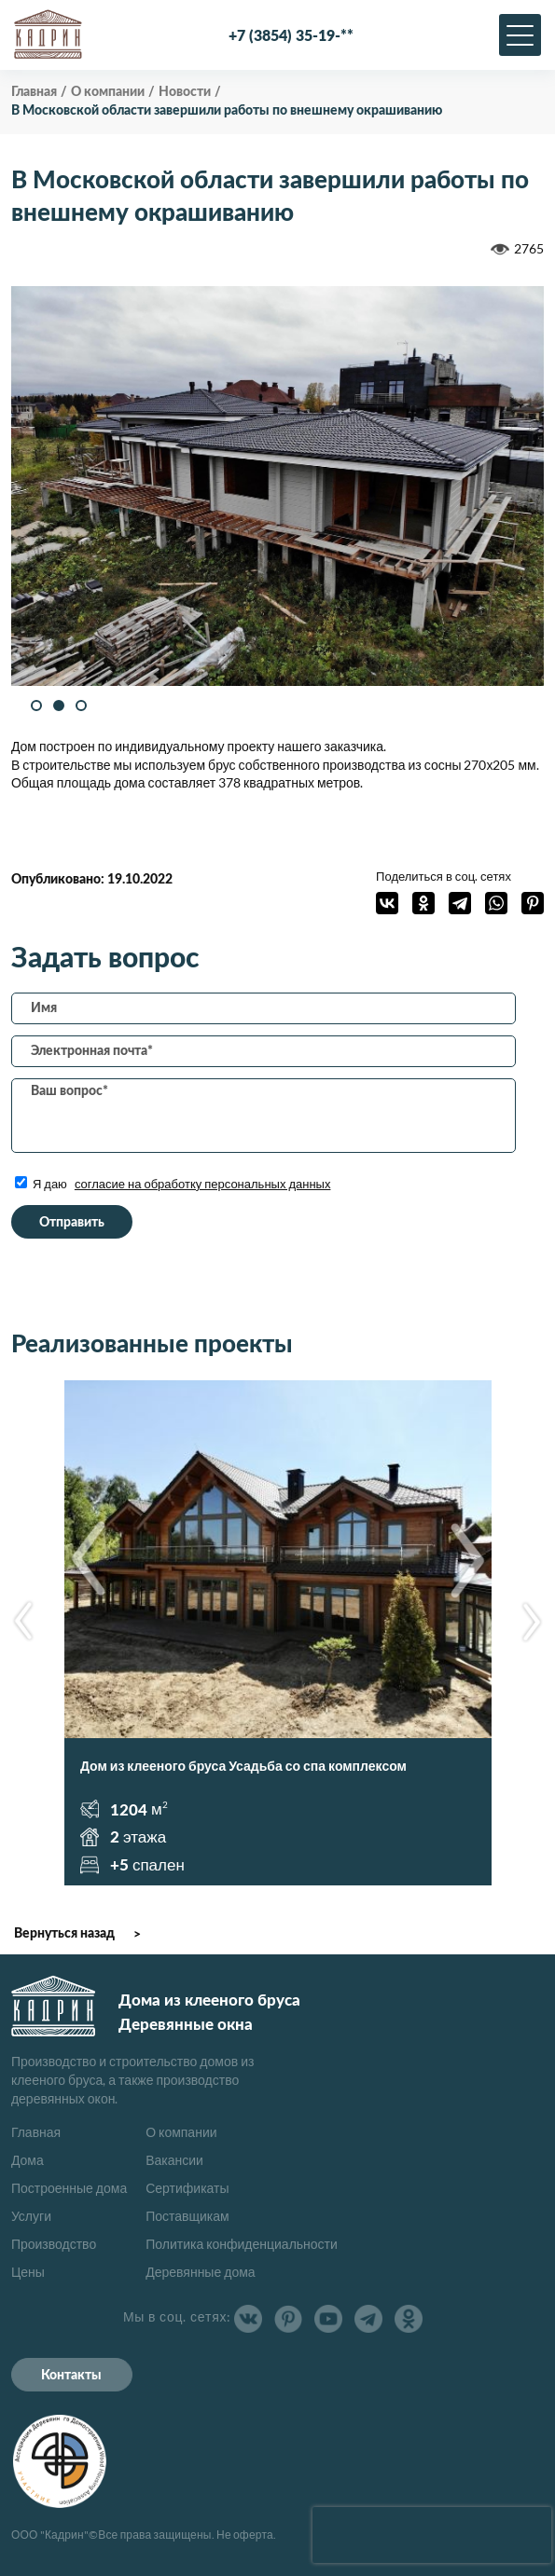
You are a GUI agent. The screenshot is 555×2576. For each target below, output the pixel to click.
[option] (278, 486)
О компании (181, 2132)
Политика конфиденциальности (242, 2244)
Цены (28, 2272)
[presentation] (431, 2535)
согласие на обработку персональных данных (203, 1183)
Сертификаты (187, 2188)
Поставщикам (187, 2216)
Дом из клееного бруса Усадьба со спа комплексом (243, 1766)
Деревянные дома (200, 2272)
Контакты (71, 2375)
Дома (27, 2160)
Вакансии (174, 2160)
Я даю (173, 1183)
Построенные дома (69, 2188)
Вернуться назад (64, 1933)
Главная (36, 2132)
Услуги (31, 2216)
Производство (53, 2244)
